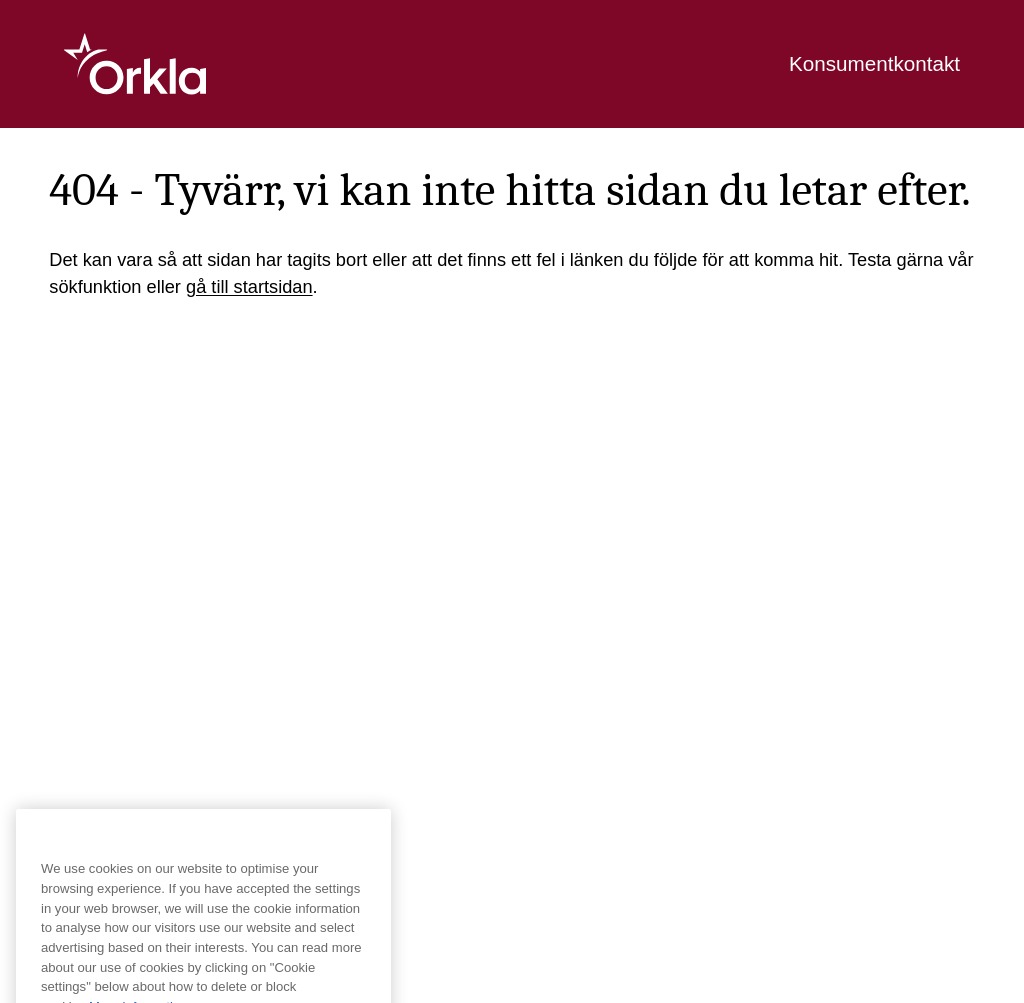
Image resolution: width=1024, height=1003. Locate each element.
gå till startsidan (249, 286)
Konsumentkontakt (874, 63)
